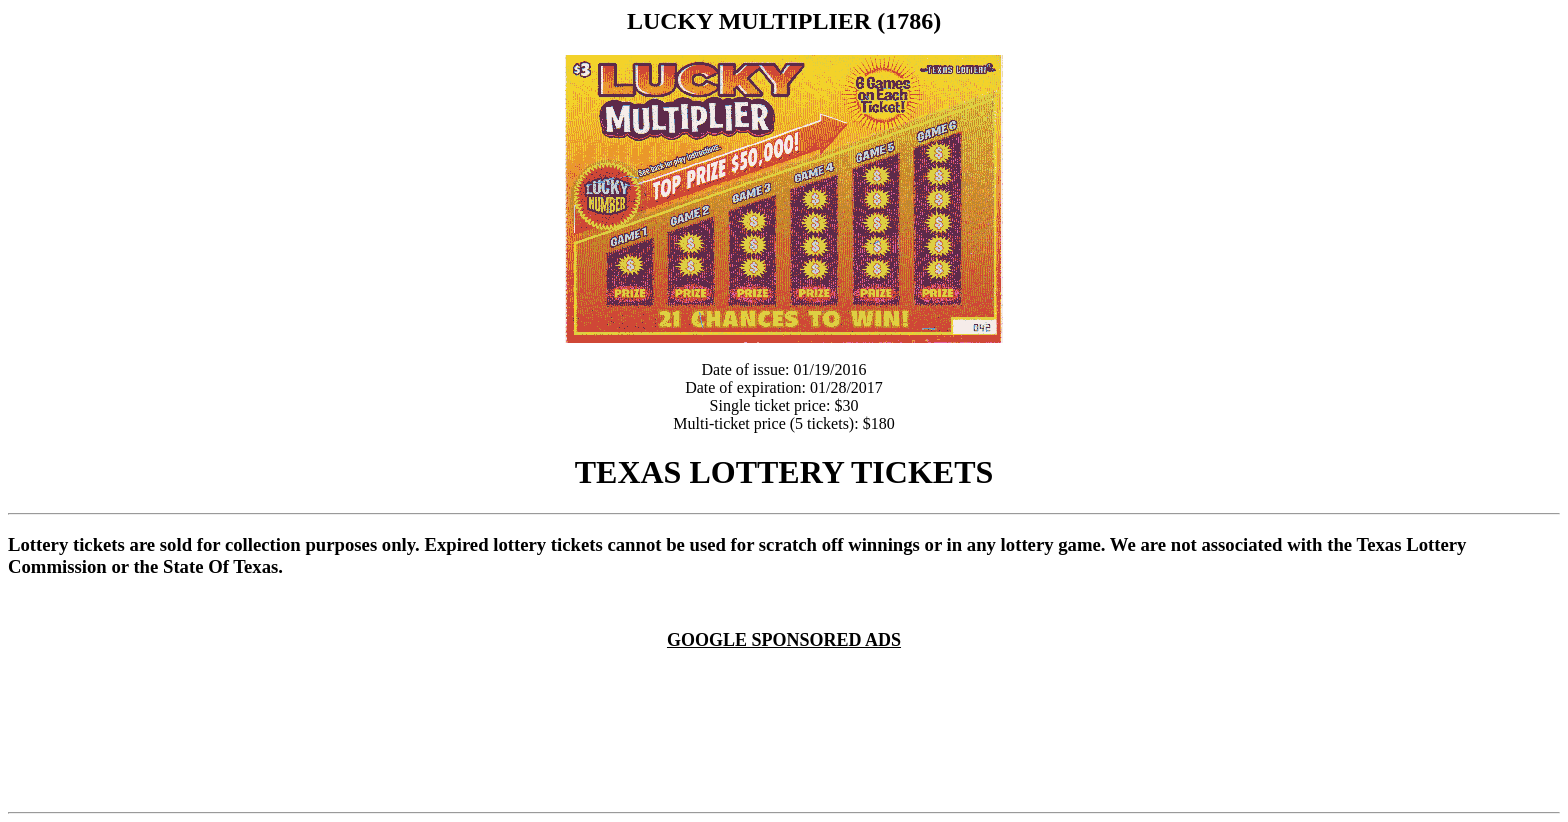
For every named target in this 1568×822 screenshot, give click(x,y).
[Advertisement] (788, 674)
